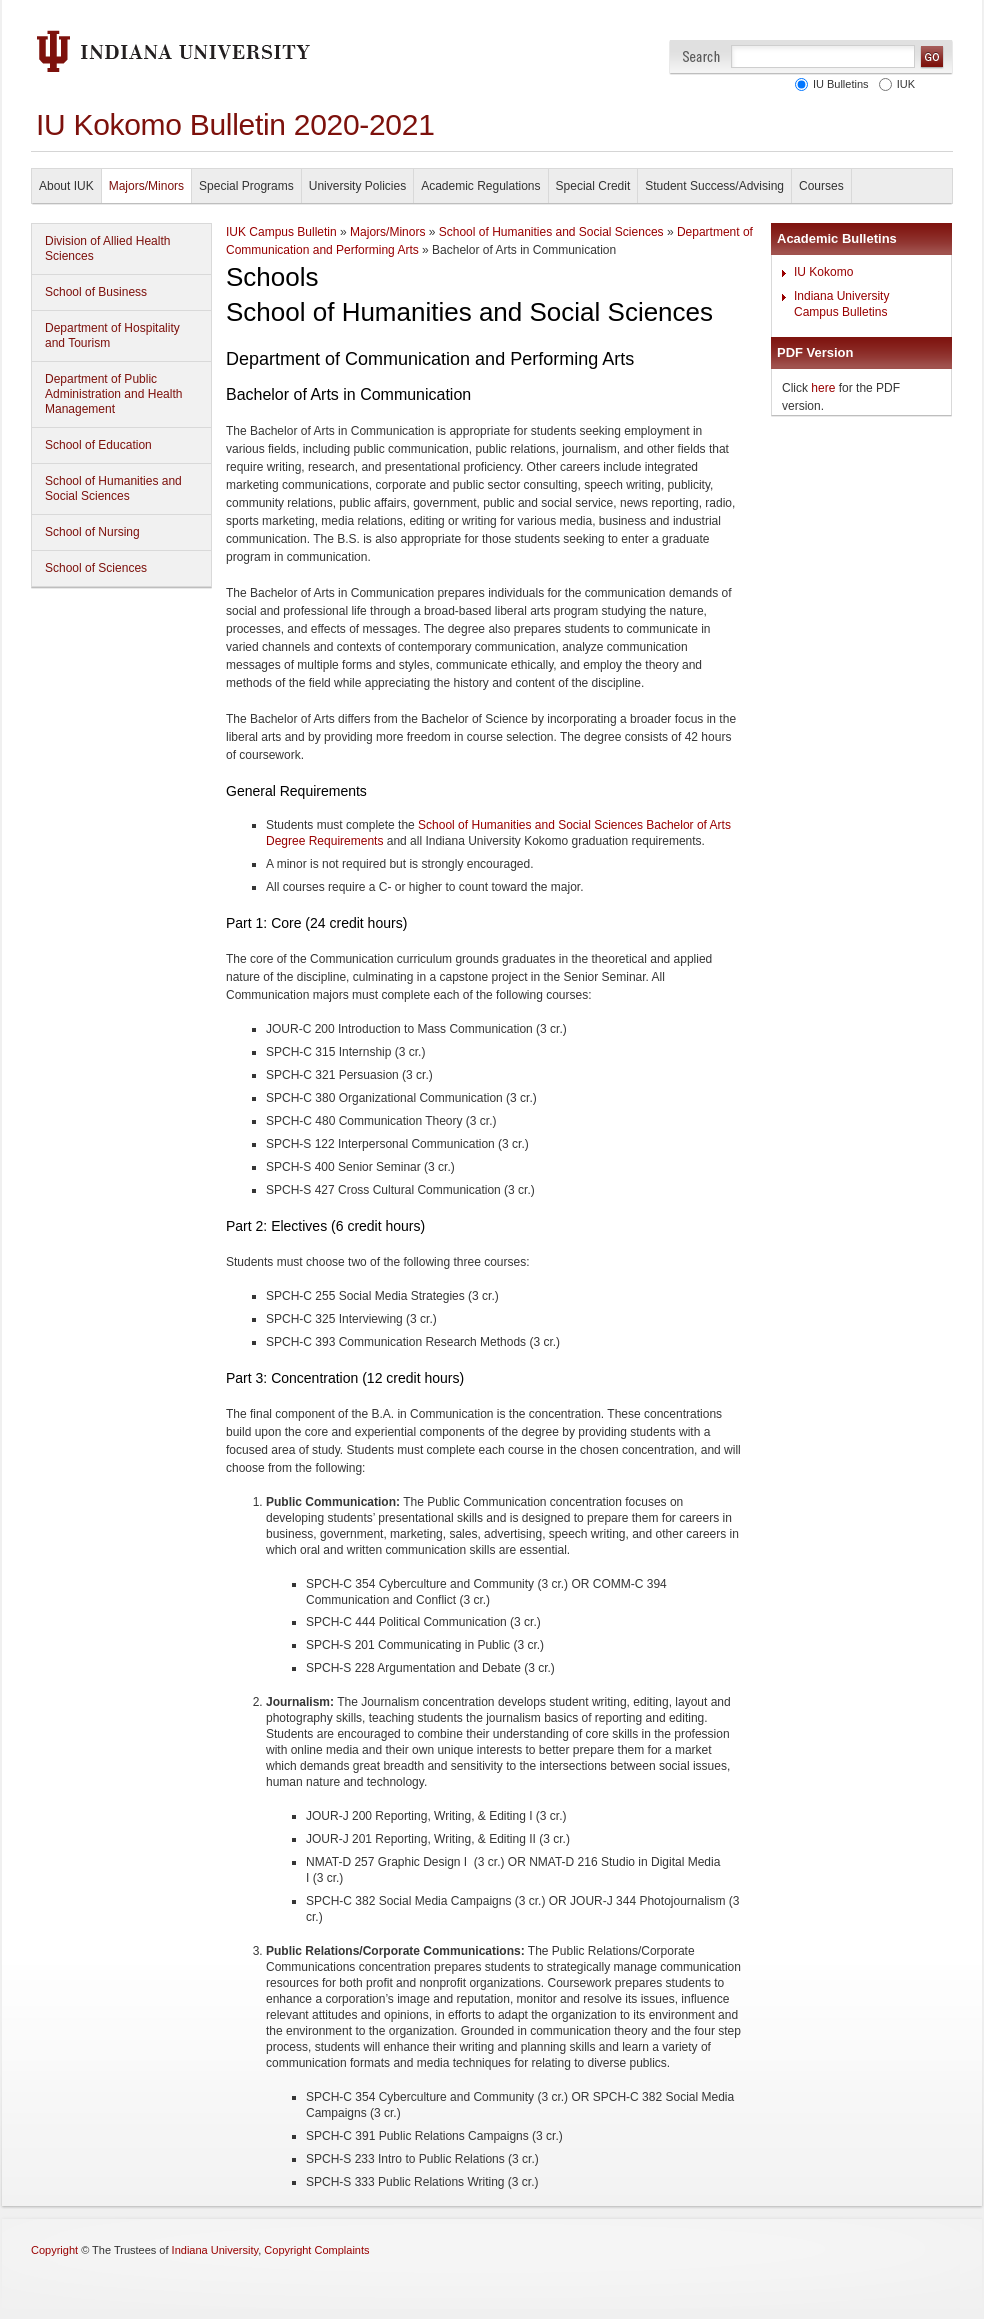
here (823, 388)
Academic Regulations (480, 186)
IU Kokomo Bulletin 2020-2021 (235, 124)
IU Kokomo (823, 272)
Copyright (54, 2250)
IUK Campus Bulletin (281, 232)
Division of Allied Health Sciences (107, 248)
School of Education (98, 445)
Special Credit (593, 186)
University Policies (357, 186)
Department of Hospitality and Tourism (112, 335)
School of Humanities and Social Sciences (113, 488)
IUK (903, 84)
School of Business (96, 292)
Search (701, 56)
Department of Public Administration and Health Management (113, 394)
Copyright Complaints (316, 2250)
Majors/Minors (146, 186)
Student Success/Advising (714, 186)
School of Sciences (96, 568)
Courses (821, 186)
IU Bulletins (838, 84)
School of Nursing (92, 532)
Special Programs (246, 186)
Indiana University (215, 2250)
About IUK (66, 186)
